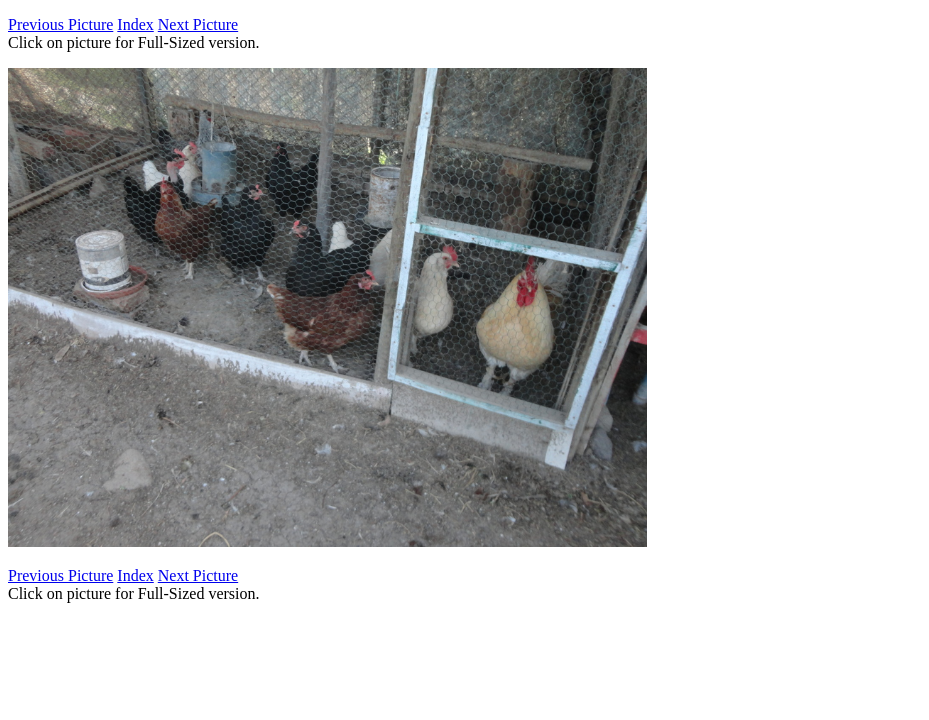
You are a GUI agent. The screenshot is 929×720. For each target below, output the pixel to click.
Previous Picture (60, 24)
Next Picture (198, 24)
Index (135, 24)
